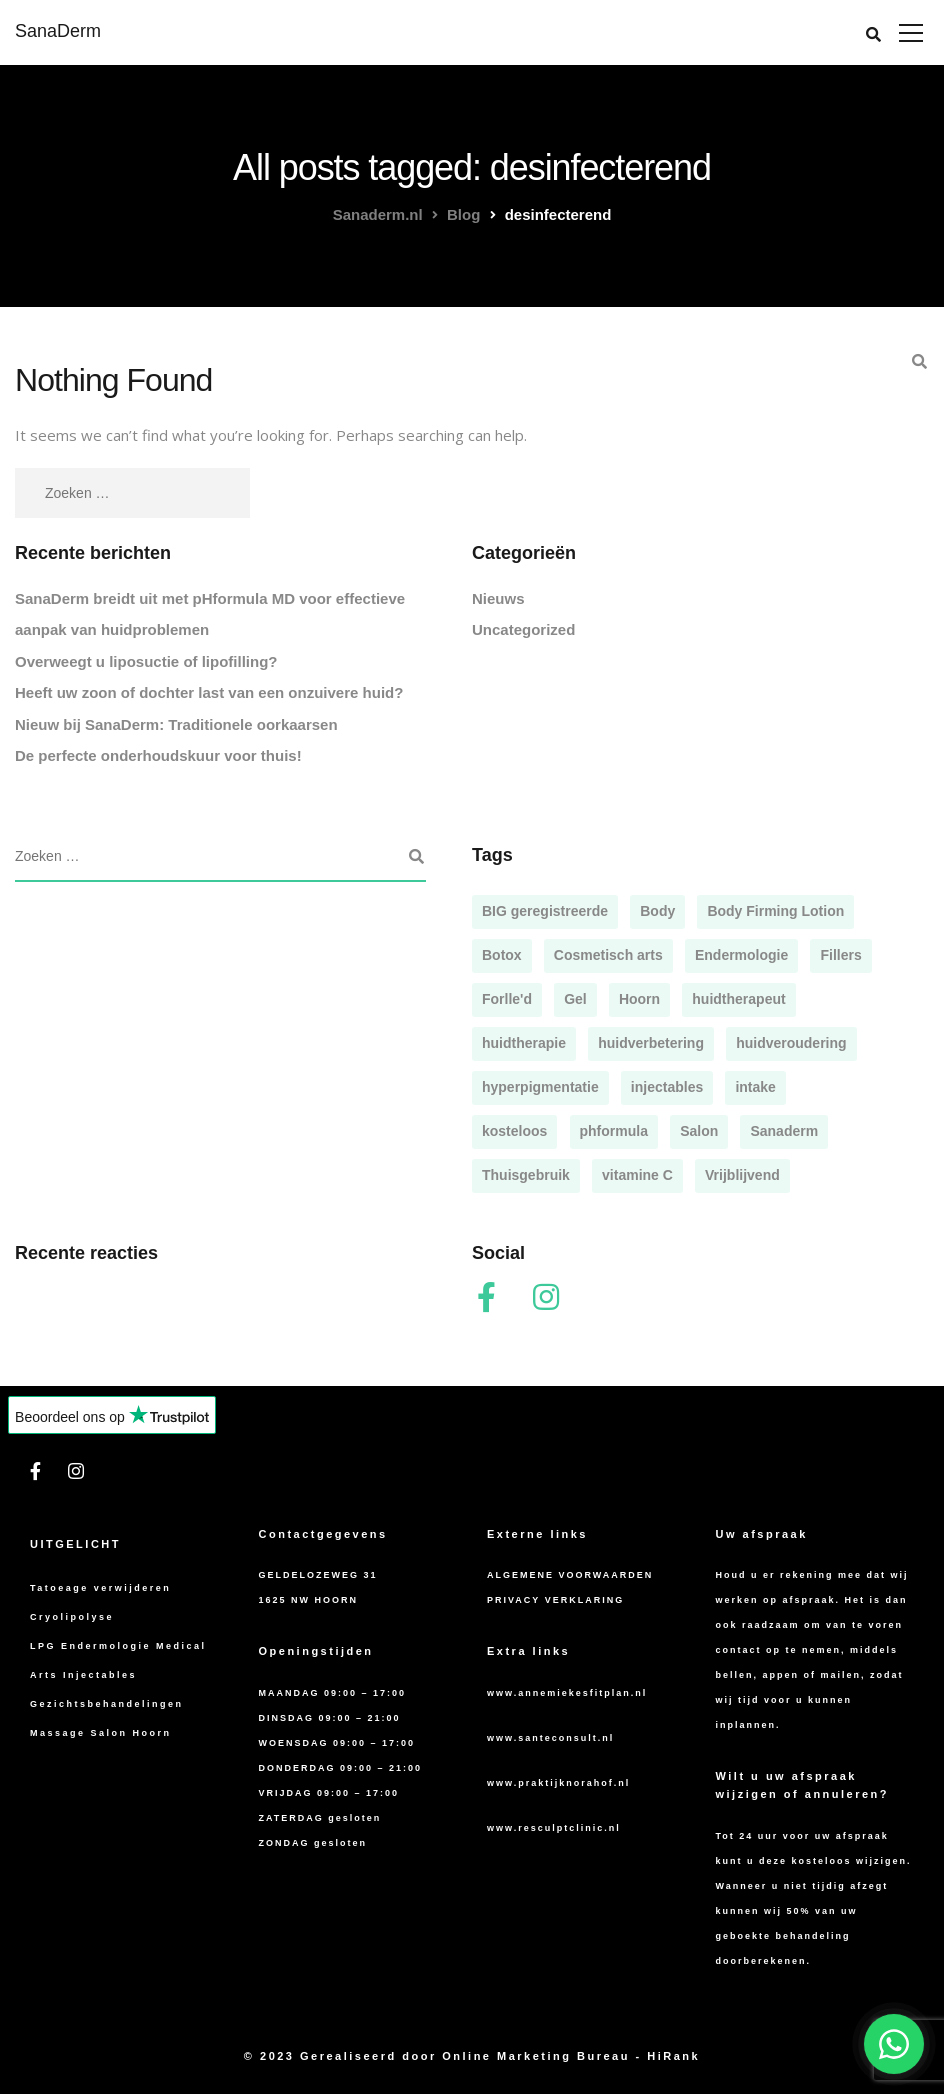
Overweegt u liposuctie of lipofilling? (146, 661)
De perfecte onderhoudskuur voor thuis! (158, 755)
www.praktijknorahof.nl (558, 1783)
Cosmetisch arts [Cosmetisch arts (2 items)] (608, 955)
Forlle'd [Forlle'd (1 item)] (507, 999)
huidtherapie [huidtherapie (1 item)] (524, 1043)
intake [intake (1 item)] (755, 1087)
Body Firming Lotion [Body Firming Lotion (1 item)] (775, 911)
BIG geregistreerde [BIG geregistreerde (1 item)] (545, 911)
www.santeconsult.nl (550, 1738)
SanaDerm (58, 31)
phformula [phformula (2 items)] (614, 1131)
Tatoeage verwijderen (100, 1588)
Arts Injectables (83, 1675)
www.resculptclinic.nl (554, 1828)
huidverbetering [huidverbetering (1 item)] (651, 1043)
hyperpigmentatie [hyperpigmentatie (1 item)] (540, 1087)
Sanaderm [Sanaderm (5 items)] (784, 1131)
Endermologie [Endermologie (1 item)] (741, 955)
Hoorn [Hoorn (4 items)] (639, 999)
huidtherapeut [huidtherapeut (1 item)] (738, 999)
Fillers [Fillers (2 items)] (840, 955)
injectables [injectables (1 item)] (667, 1087)
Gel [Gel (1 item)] (575, 999)
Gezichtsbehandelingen (107, 1704)
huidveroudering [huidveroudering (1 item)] (791, 1043)
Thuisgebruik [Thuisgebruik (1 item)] (526, 1175)
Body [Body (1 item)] (657, 911)
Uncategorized (523, 629)
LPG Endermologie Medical (118, 1646)
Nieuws (498, 598)
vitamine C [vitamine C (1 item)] (637, 1175)
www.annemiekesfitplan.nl (567, 1693)
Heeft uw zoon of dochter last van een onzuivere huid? (209, 692)
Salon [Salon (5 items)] (699, 1131)
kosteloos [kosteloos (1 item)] (514, 1131)
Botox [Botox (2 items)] (502, 955)
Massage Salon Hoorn (101, 1733)
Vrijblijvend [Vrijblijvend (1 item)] (742, 1175)
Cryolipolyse (72, 1617)
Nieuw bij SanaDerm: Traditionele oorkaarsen (176, 724)
